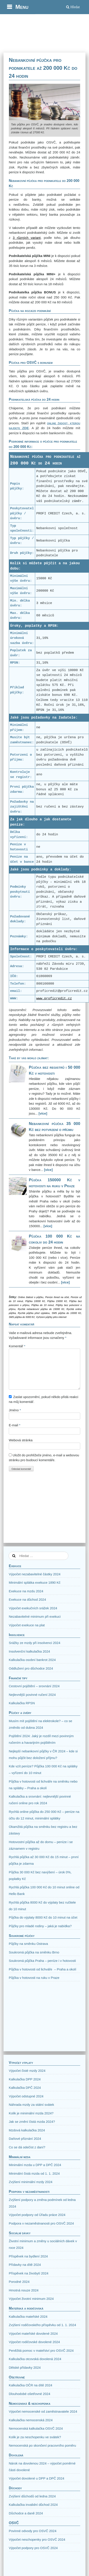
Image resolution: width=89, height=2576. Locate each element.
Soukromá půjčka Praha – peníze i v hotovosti (42, 1965)
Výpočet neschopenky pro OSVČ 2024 (37, 2542)
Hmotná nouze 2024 (23, 2292)
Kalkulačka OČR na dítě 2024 (30, 2387)
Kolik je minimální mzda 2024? (31, 2115)
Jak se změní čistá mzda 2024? (32, 2124)
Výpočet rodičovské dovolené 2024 (34, 2344)
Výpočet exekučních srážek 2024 (33, 1612)
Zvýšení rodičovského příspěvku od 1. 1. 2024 (42, 2327)
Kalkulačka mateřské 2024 (28, 2319)
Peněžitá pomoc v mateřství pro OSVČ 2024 (41, 2353)
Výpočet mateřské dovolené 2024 (33, 2336)
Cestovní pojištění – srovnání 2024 (34, 1690)
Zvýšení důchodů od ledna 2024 (32, 2498)
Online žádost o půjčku (31, 1303)
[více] (42, 1120)
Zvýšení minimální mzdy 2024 (30, 2184)
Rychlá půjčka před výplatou (34, 1319)
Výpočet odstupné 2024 (26, 2098)
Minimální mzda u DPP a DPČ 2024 (35, 2167)
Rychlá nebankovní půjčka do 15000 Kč (41, 1315)
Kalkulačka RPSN (22, 1707)
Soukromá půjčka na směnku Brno (34, 1957)
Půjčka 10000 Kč (35, 1307)
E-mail (14, 1432)
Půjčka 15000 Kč (57, 1307)
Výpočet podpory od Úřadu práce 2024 (37, 2217)
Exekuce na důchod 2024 (27, 1604)
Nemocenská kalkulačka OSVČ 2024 (36, 2431)
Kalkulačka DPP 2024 (25, 2081)
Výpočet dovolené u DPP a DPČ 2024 (36, 2480)
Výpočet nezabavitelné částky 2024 (34, 1578)
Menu (21, 7)
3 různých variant (27, 238)
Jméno (15, 1417)
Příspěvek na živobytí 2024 (28, 2275)
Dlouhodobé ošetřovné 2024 (29, 2396)
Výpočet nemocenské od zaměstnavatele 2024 (43, 2414)
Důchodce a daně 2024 (26, 2515)
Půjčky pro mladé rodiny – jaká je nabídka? (40, 1930)
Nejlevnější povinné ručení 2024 (32, 1699)
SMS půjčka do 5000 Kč (22, 1323)
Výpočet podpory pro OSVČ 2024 (33, 2550)
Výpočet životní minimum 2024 (31, 2301)
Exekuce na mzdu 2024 (26, 1595)
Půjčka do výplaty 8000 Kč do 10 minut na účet (43, 1922)
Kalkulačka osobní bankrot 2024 (32, 1664)
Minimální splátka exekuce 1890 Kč (34, 1587)
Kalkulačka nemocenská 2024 (31, 2422)
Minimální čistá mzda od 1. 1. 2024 (34, 2176)
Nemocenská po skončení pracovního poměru (42, 2448)
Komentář (17, 1353)
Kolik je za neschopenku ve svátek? (35, 2439)
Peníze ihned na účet (57, 1303)
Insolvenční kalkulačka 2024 (29, 1656)
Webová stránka (21, 1447)
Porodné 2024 (19, 2284)
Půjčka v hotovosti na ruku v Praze (34, 1982)
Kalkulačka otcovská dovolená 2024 (35, 2361)
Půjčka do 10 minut (42, 1311)
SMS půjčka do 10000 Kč (66, 1319)
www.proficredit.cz (54, 1005)
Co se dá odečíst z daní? (27, 2149)
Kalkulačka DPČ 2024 (25, 2090)
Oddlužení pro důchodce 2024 (31, 1673)
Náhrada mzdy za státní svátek (31, 2107)
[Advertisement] (41, 35)
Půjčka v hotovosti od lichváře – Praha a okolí (42, 1974)
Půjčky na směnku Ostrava (28, 1948)
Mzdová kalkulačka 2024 (27, 2132)
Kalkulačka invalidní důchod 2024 (33, 2507)
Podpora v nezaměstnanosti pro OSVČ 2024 (41, 2225)
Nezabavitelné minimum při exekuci (35, 1621)
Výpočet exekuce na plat (27, 1629)
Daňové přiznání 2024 (25, 2141)
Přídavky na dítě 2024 (25, 2267)
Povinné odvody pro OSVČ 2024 (32, 2533)
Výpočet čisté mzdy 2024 (27, 2073)
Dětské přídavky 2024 (25, 2370)
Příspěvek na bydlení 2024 (28, 2258)
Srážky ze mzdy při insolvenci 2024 (34, 1647)
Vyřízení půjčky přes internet (51, 1323)
